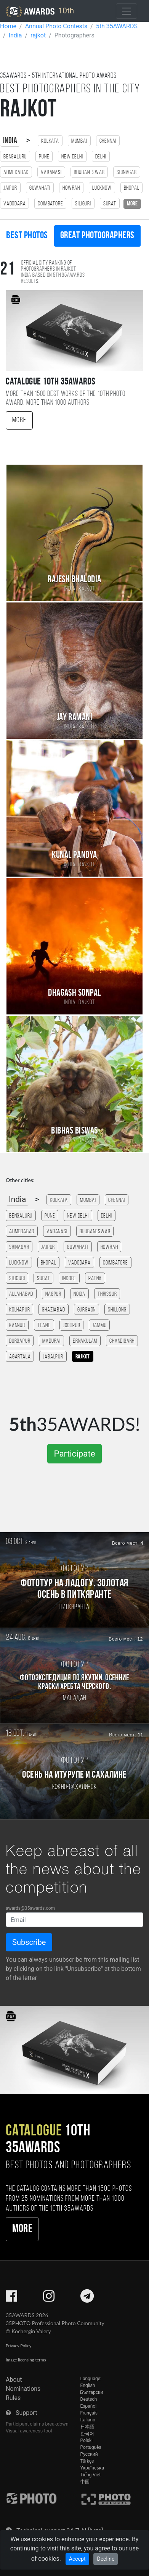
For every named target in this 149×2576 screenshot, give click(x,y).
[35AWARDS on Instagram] (48, 2298)
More (19, 420)
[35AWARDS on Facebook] (11, 2298)
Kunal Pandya (74, 855)
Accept (77, 2559)
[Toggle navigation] (126, 11)
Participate (74, 1453)
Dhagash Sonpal (74, 993)
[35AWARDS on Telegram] (87, 2298)
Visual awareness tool (29, 2431)
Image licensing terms (26, 2359)
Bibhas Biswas (74, 1131)
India (10, 141)
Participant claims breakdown (37, 2424)
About (14, 2379)
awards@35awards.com (30, 1908)
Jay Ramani (75, 717)
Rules (13, 2398)
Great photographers (97, 236)
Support (26, 2412)
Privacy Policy (18, 2345)
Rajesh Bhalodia (74, 580)
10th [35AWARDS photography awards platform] (40, 11)
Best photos (27, 236)
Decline (105, 2559)
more (132, 204)
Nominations (23, 2388)
